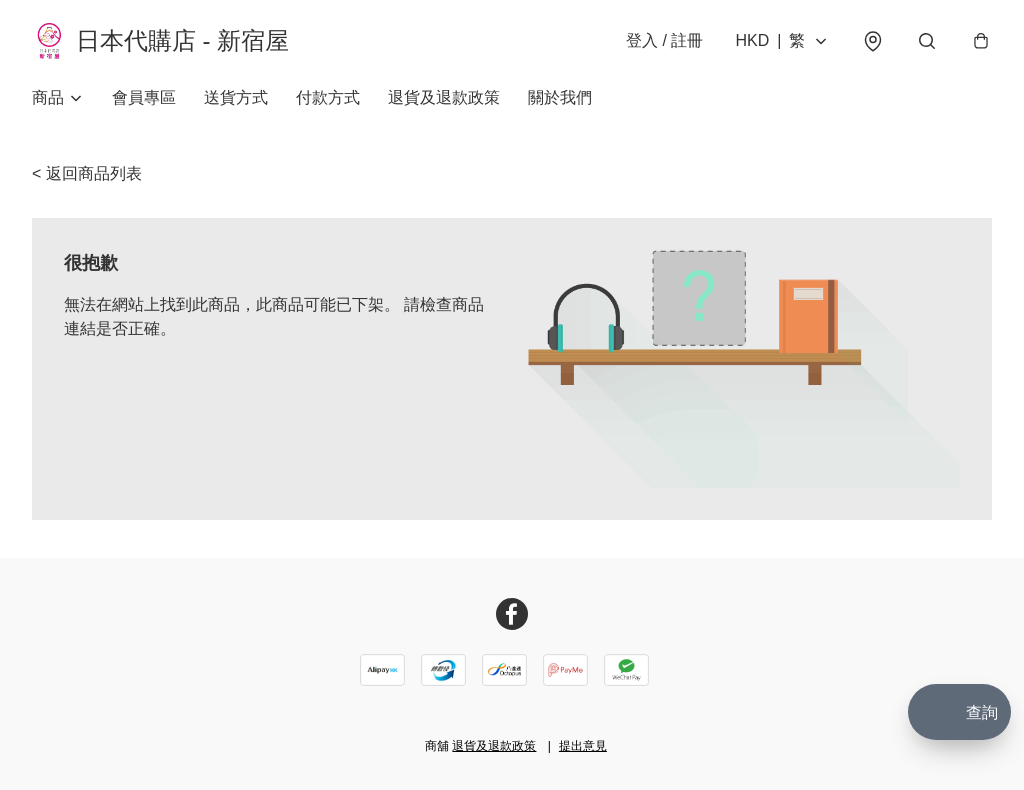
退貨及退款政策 (444, 99)
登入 (663, 41)
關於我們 (560, 99)
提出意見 (583, 746)
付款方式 (328, 99)
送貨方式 (236, 99)
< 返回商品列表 (87, 175)
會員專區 (144, 99)
